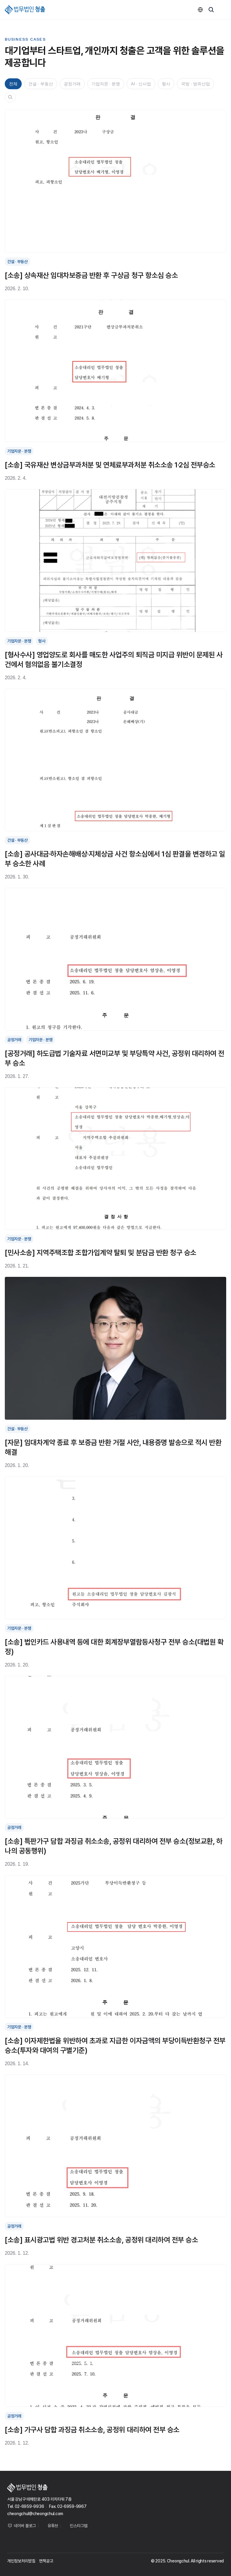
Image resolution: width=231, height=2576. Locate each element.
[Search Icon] (10, 97)
